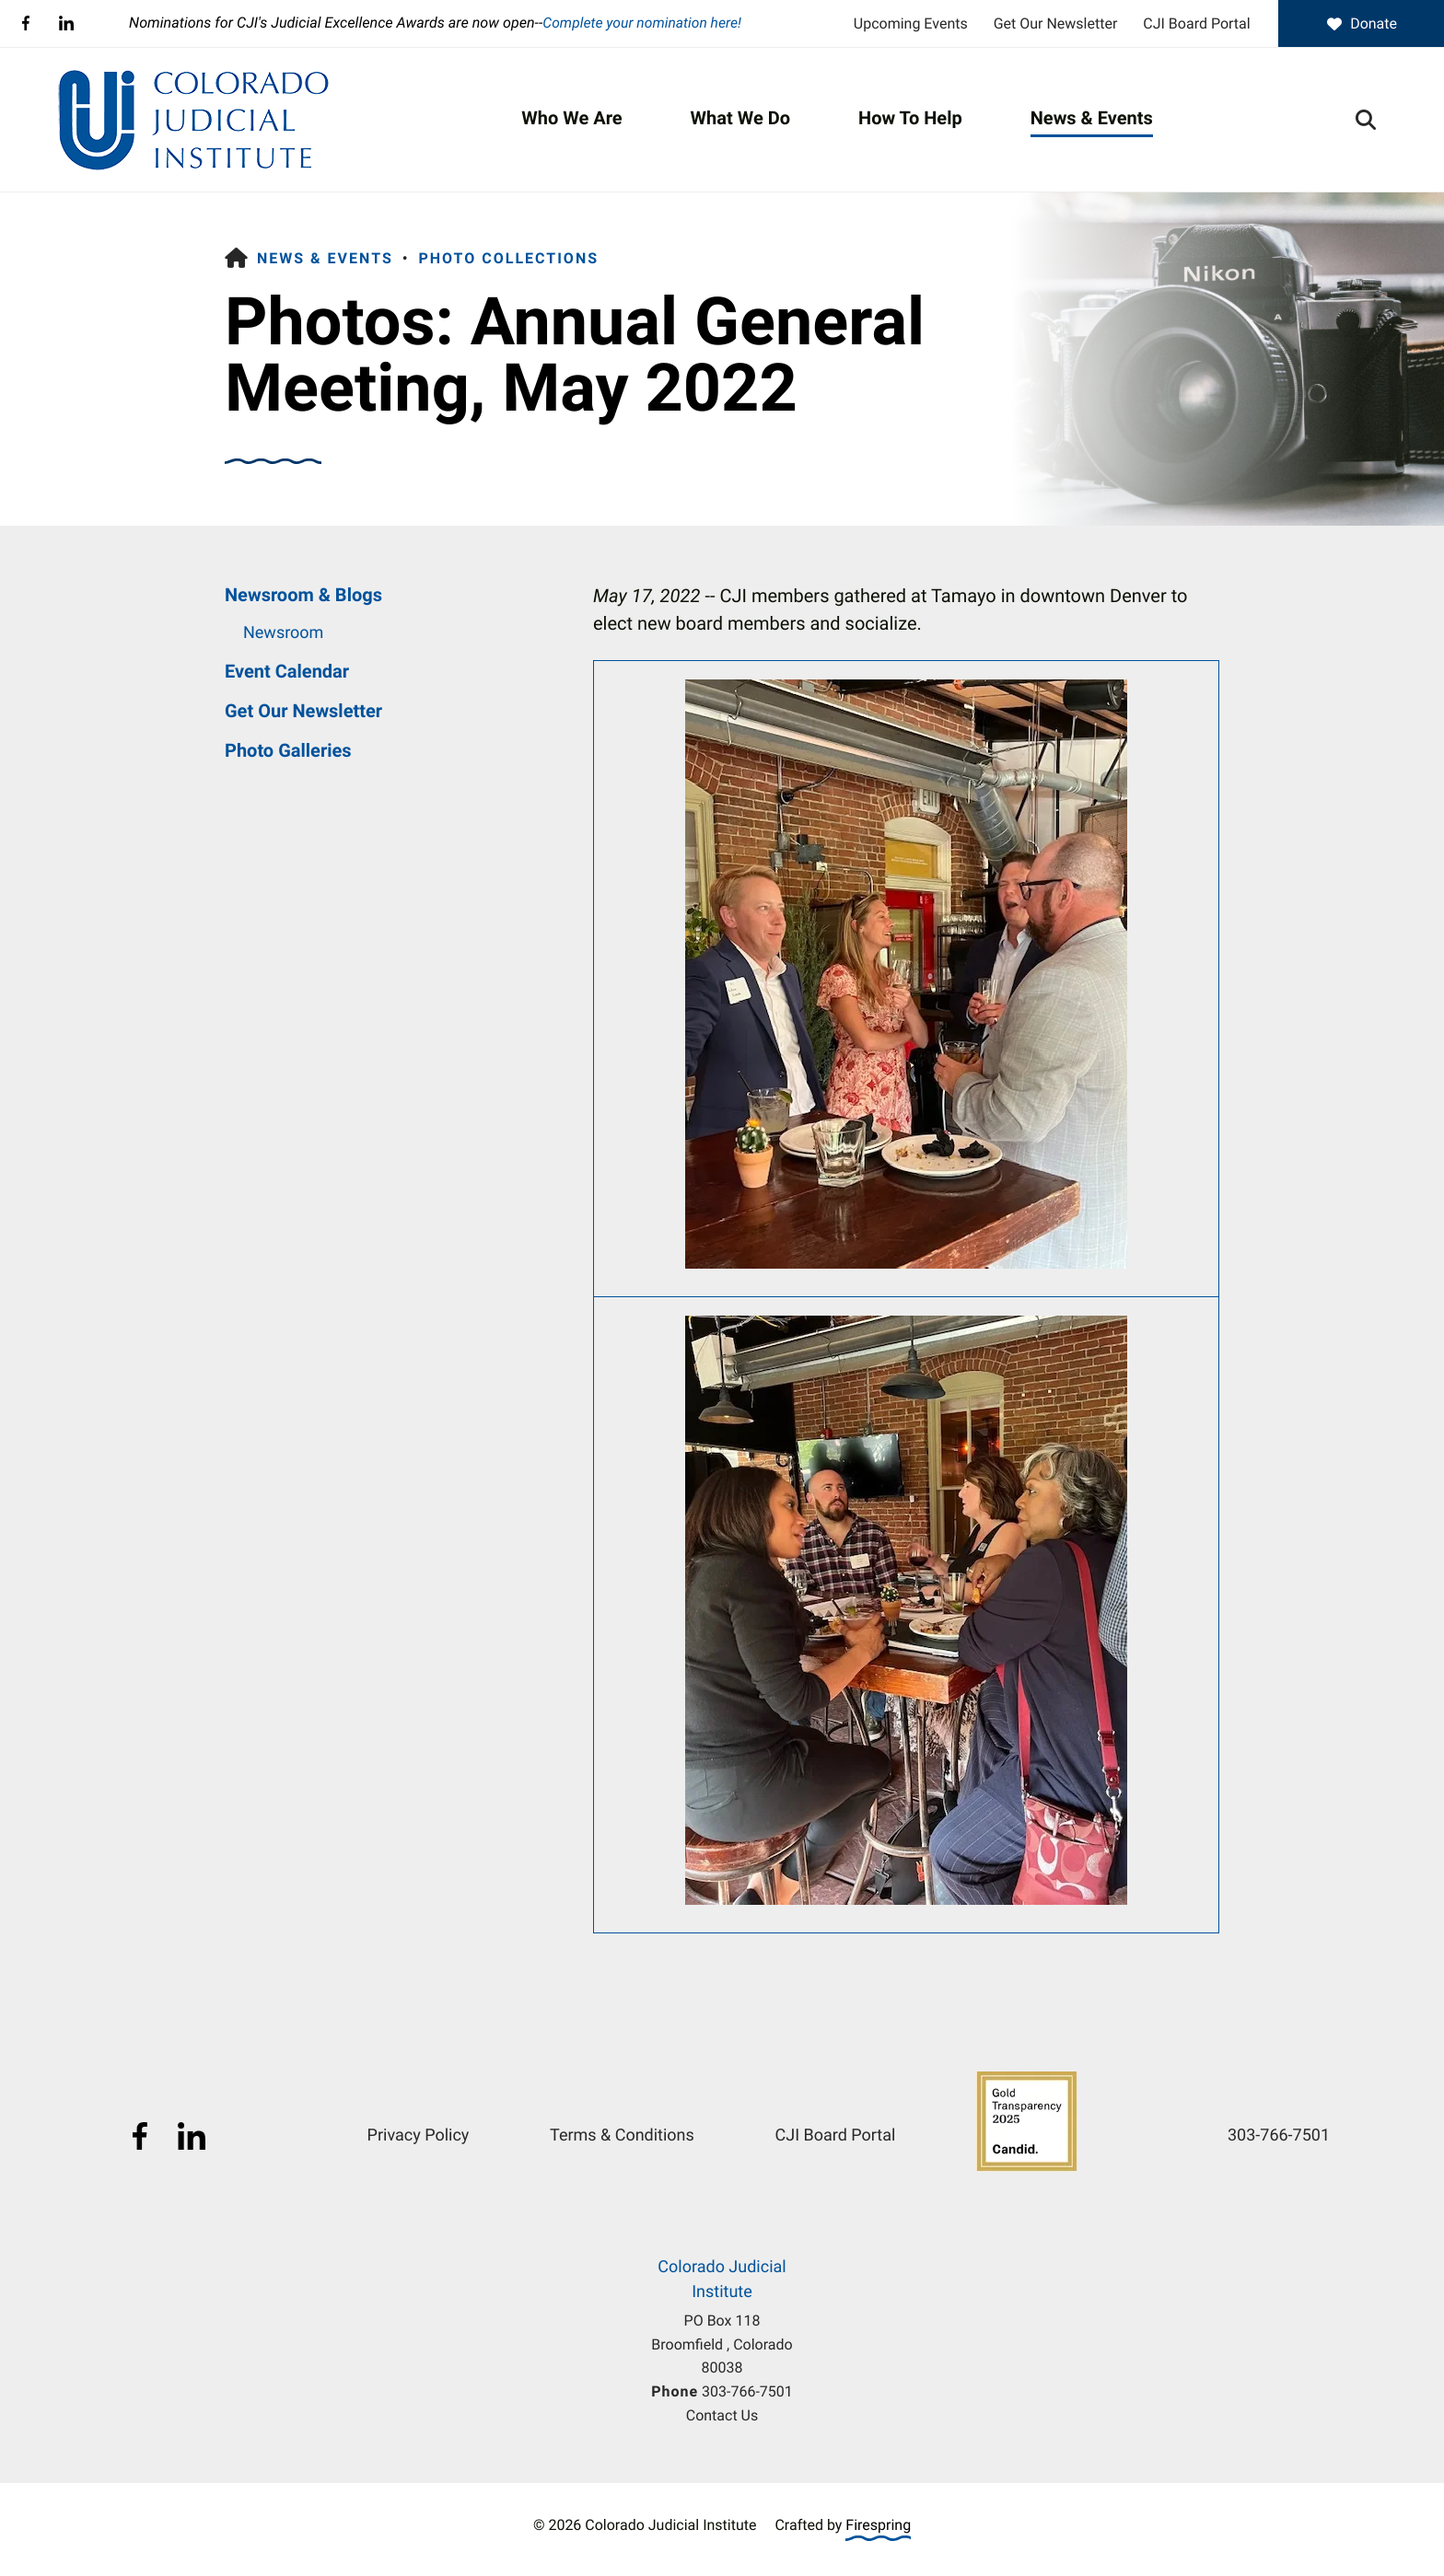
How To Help (910, 118)
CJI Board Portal (1196, 23)
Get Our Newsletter (1056, 23)
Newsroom (283, 633)
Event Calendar (287, 671)
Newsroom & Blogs (303, 595)
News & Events (1092, 118)
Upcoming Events (911, 23)
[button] (1366, 119)
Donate (1361, 23)
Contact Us (722, 2415)
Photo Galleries (288, 750)
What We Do (740, 118)
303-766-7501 (747, 2391)
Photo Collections (508, 258)
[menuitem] (571, 119)
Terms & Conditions (622, 2135)
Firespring (878, 2524)
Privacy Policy (418, 2135)
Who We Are (571, 118)
